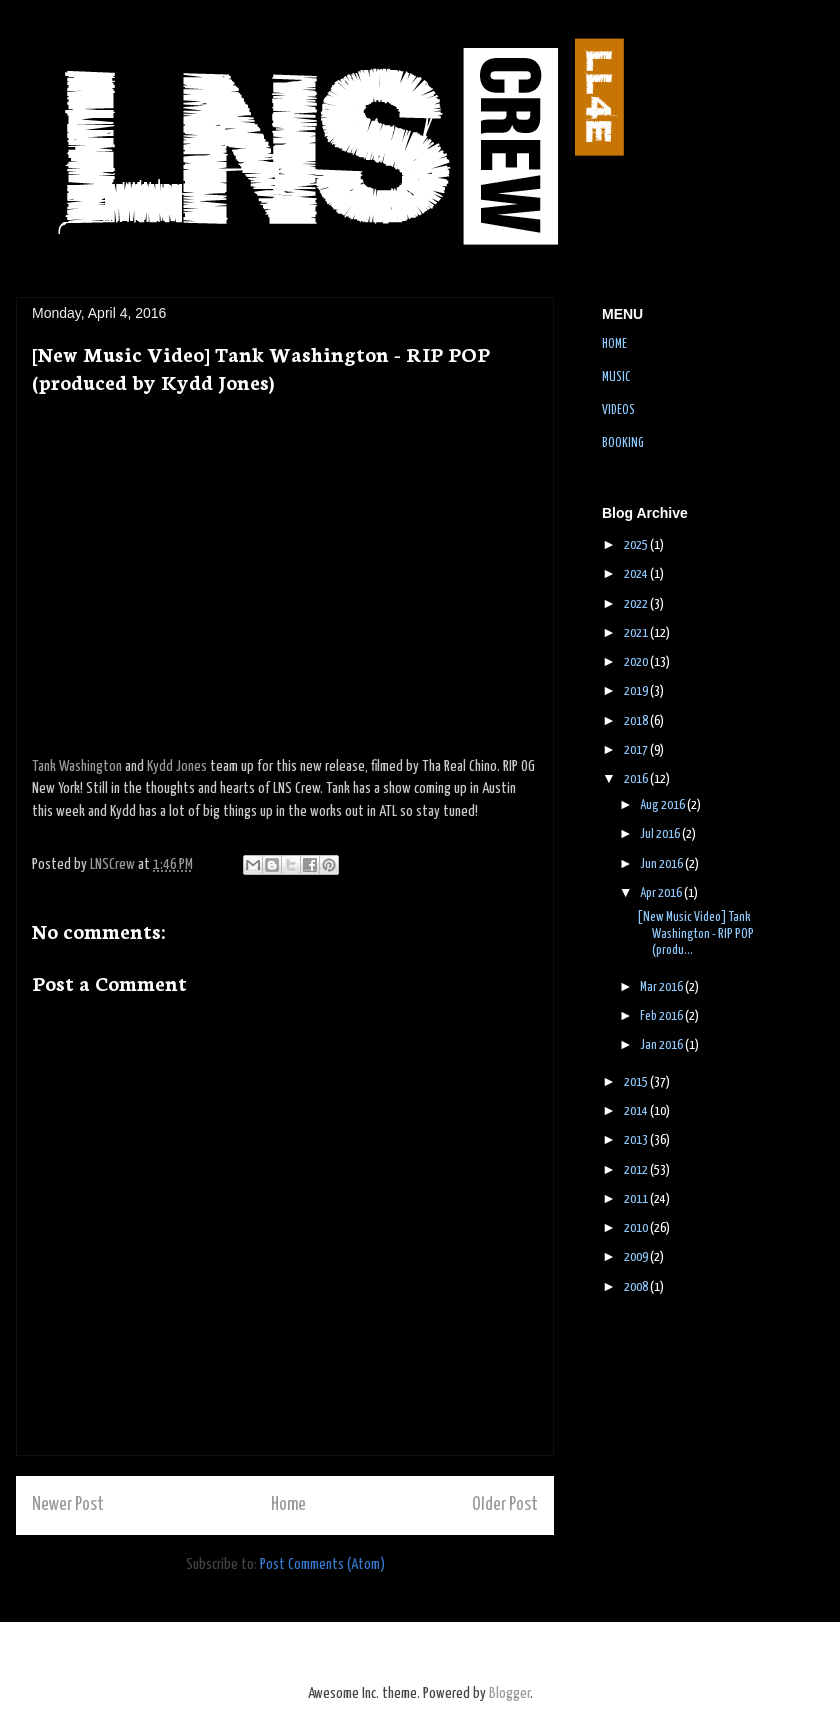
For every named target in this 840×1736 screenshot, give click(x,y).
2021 (637, 633)
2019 (637, 691)
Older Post (505, 1505)
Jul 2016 (661, 834)
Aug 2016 (663, 805)
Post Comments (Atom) (322, 1564)
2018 (637, 721)
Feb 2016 (662, 1016)
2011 (637, 1199)
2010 (637, 1228)
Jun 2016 (662, 864)
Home (288, 1505)
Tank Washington (77, 766)
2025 (637, 545)
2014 (637, 1111)
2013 (637, 1140)
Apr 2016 (662, 893)
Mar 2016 (662, 987)
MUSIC (616, 377)
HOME (614, 344)
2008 (637, 1287)
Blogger (509, 1693)
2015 (637, 1082)
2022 (637, 604)
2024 (637, 574)
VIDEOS (618, 410)
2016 (637, 779)
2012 (637, 1170)
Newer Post (68, 1505)
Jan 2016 (662, 1045)
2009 (637, 1257)
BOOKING (623, 443)
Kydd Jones (177, 766)
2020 (637, 662)
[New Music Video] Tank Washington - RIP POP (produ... (695, 934)
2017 (637, 750)
